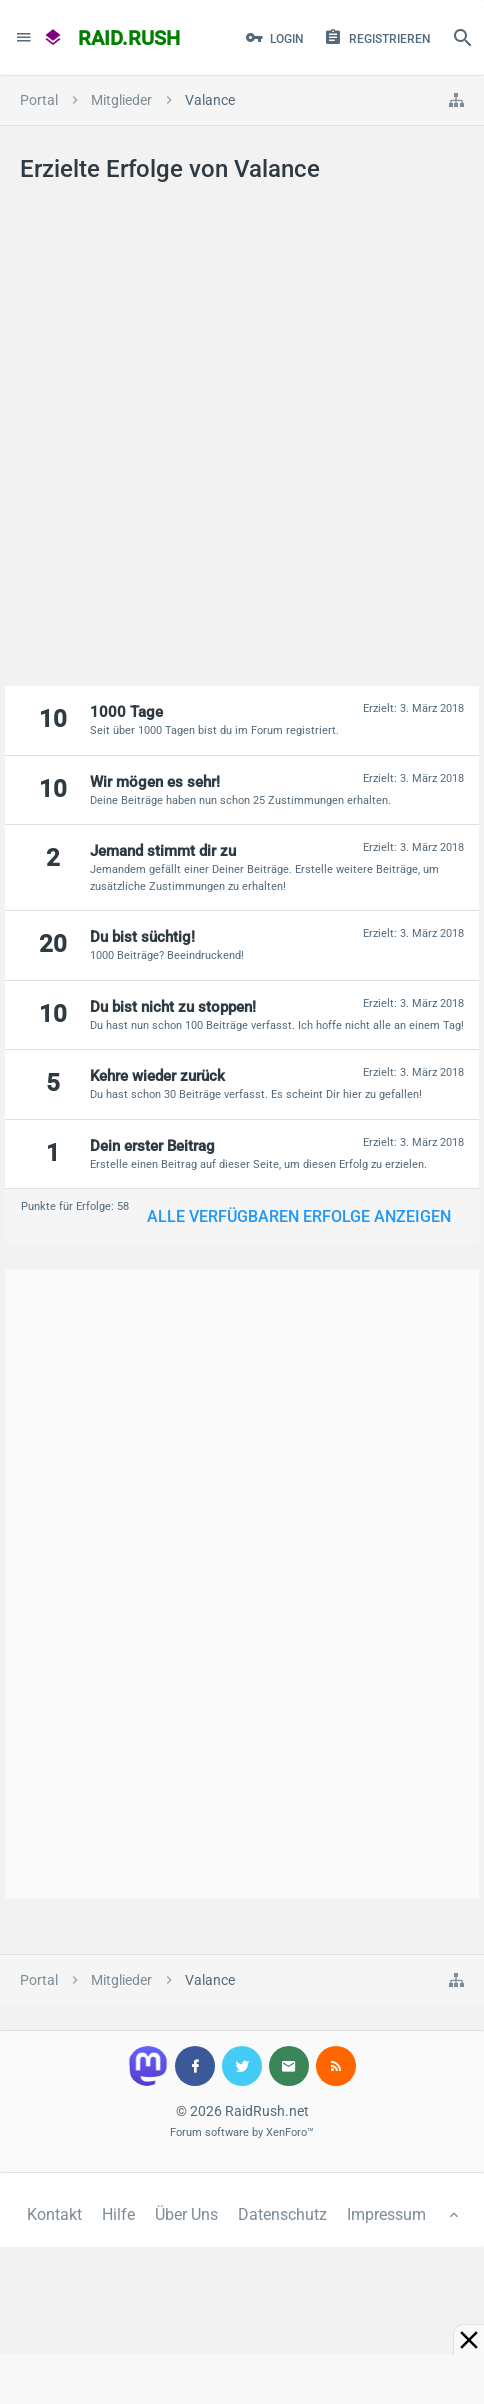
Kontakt (54, 2214)
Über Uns (186, 2214)
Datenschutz (282, 2214)
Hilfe (118, 2214)
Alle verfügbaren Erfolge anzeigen (299, 1216)
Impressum (386, 2214)
